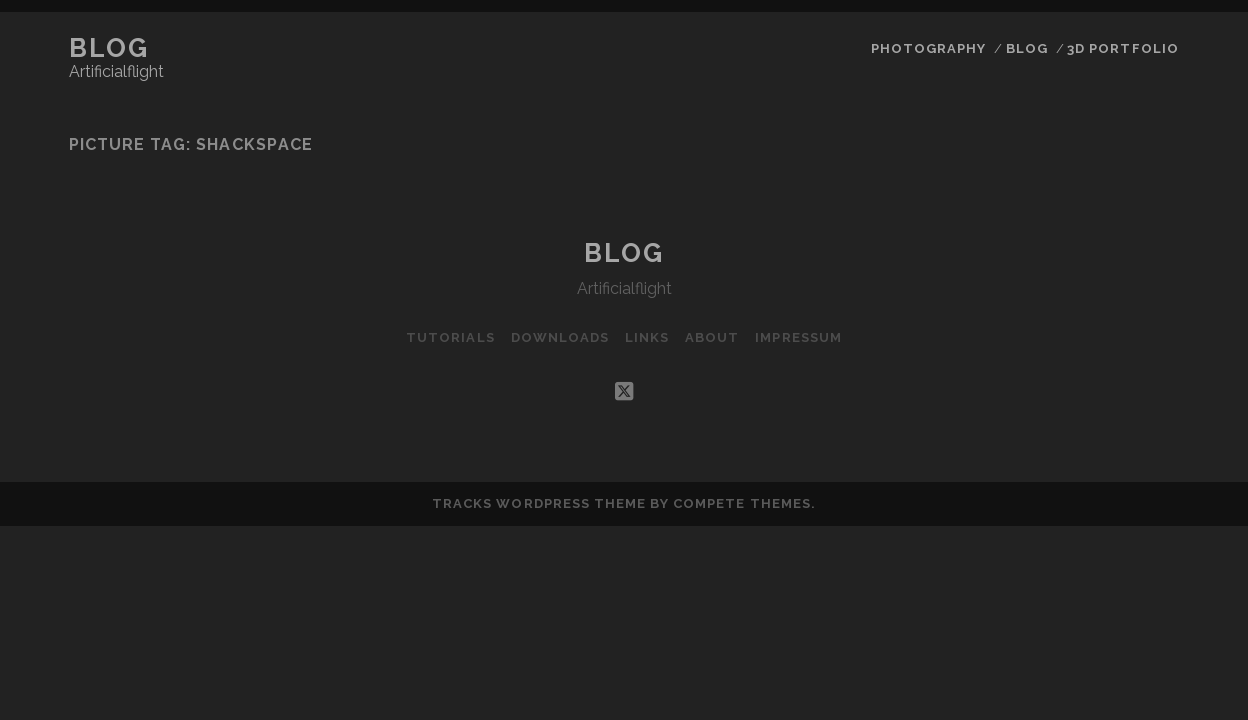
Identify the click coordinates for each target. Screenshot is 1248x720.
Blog (108, 48)
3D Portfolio (1123, 48)
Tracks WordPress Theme (539, 503)
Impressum (798, 337)
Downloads (560, 337)
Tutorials (450, 337)
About (712, 337)
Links (647, 337)
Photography (928, 48)
